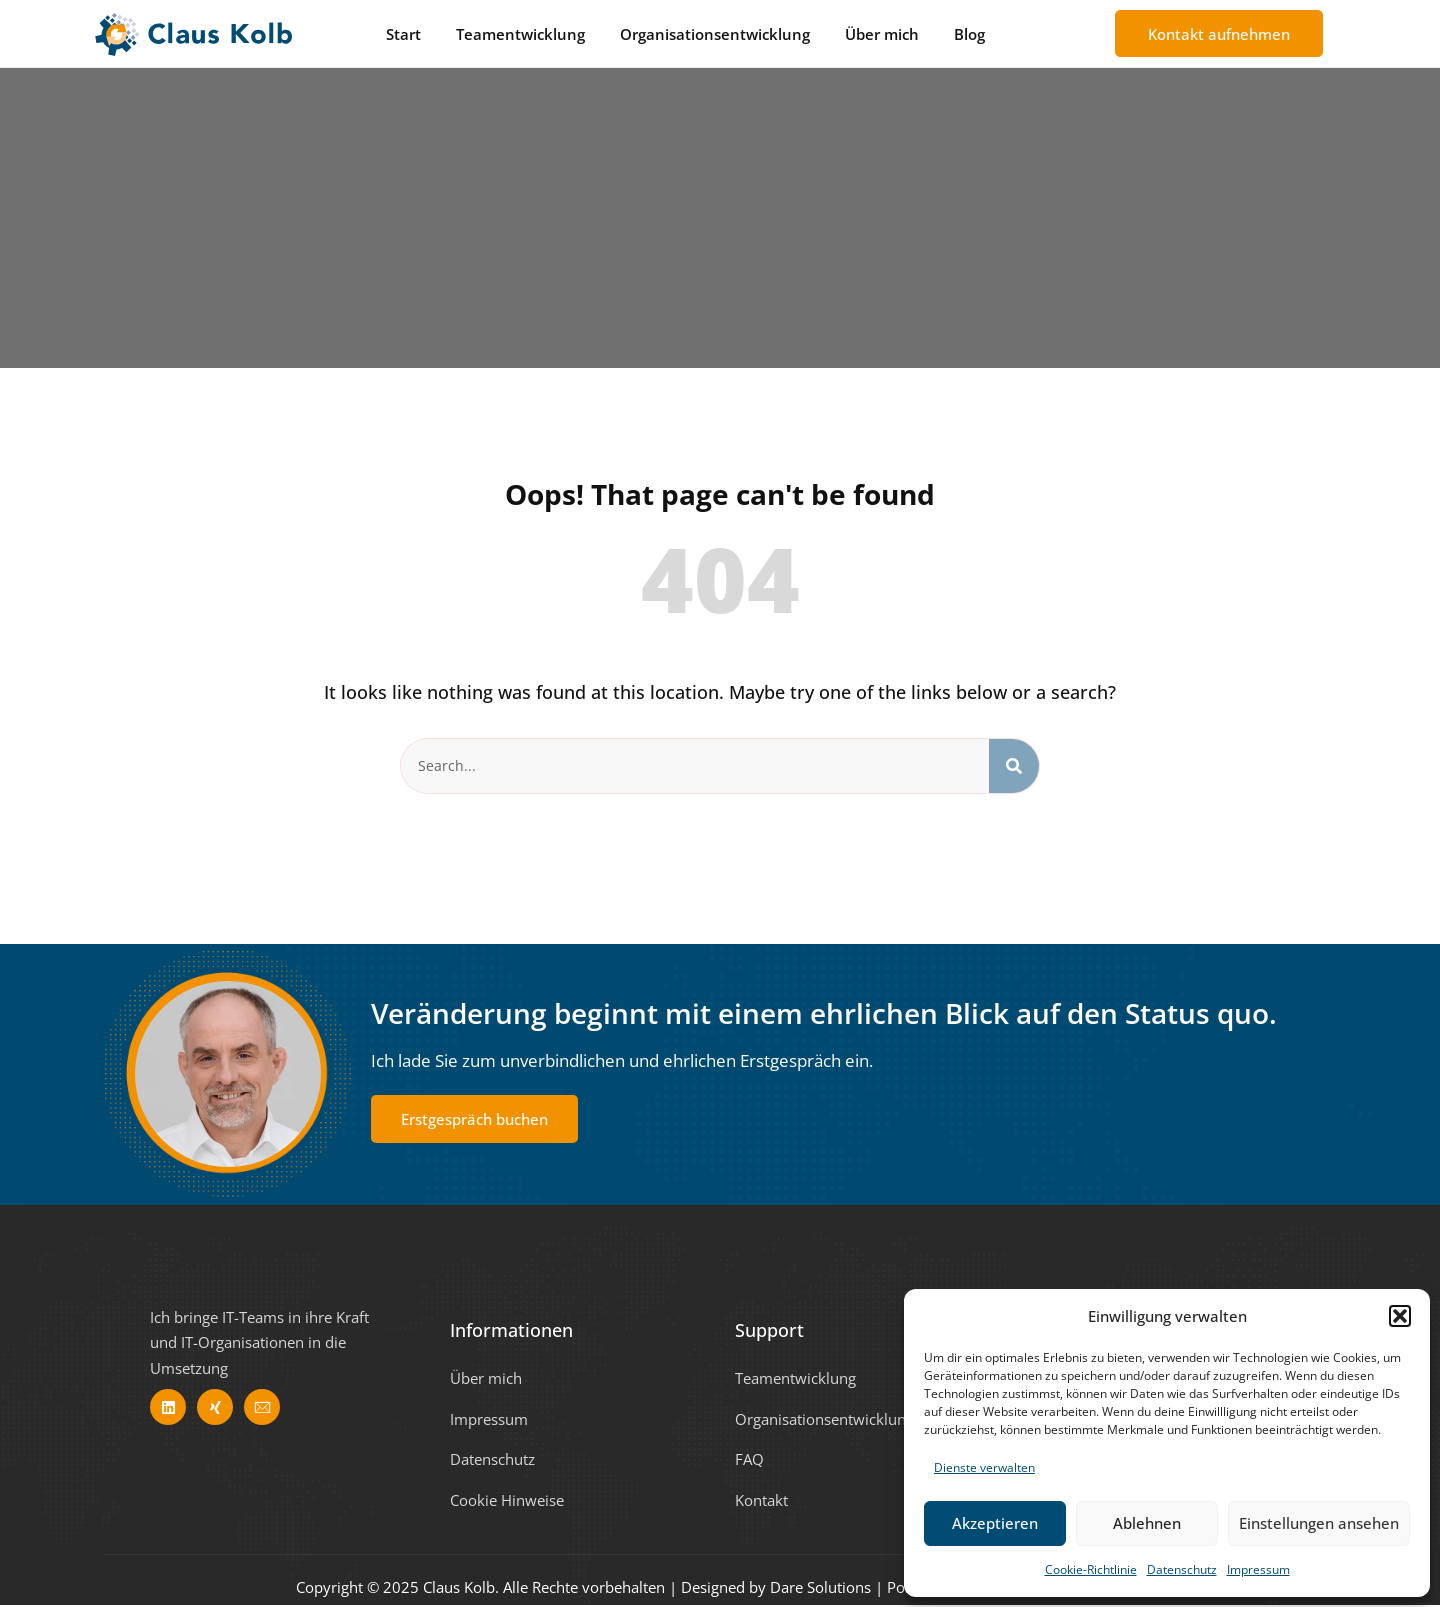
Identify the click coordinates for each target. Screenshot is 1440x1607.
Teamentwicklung (520, 34)
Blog (969, 34)
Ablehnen (1147, 1523)
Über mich (882, 34)
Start (403, 34)
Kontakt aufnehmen (1219, 34)
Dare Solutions (820, 1589)
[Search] (1014, 767)
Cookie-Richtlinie (1091, 1569)
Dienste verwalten (984, 1467)
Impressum (1258, 1569)
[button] (1400, 1316)
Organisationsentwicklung (715, 34)
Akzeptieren (995, 1523)
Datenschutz (1182, 1569)
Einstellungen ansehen (1319, 1523)
